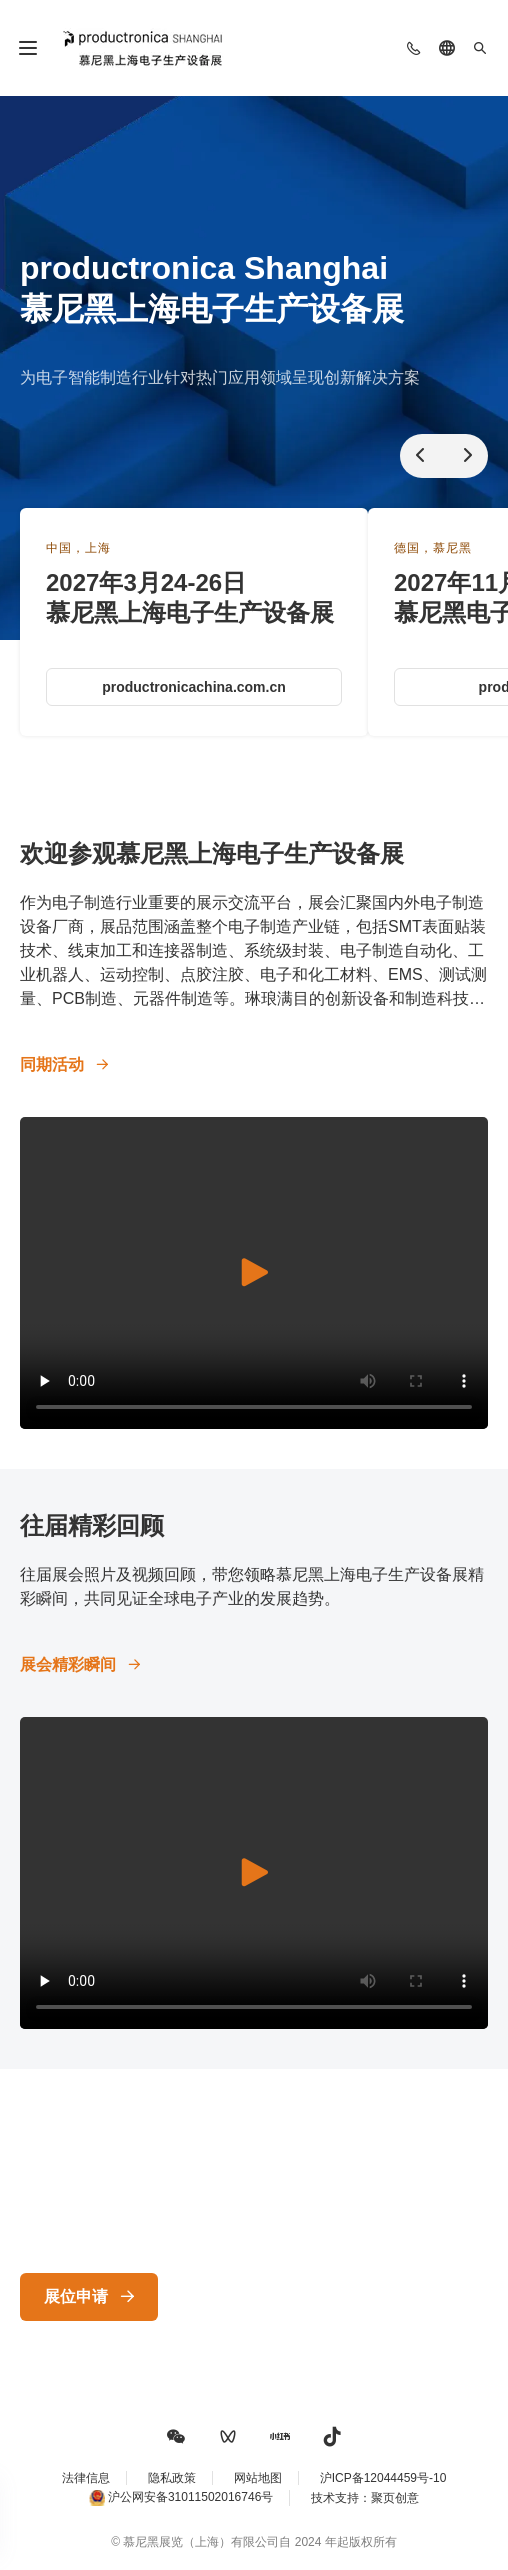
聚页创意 (395, 2498)
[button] (176, 2437)
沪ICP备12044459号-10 (383, 2478)
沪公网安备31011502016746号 (190, 2497)
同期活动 (52, 1064)
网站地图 (258, 2478)
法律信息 (86, 2478)
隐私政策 (172, 2478)
